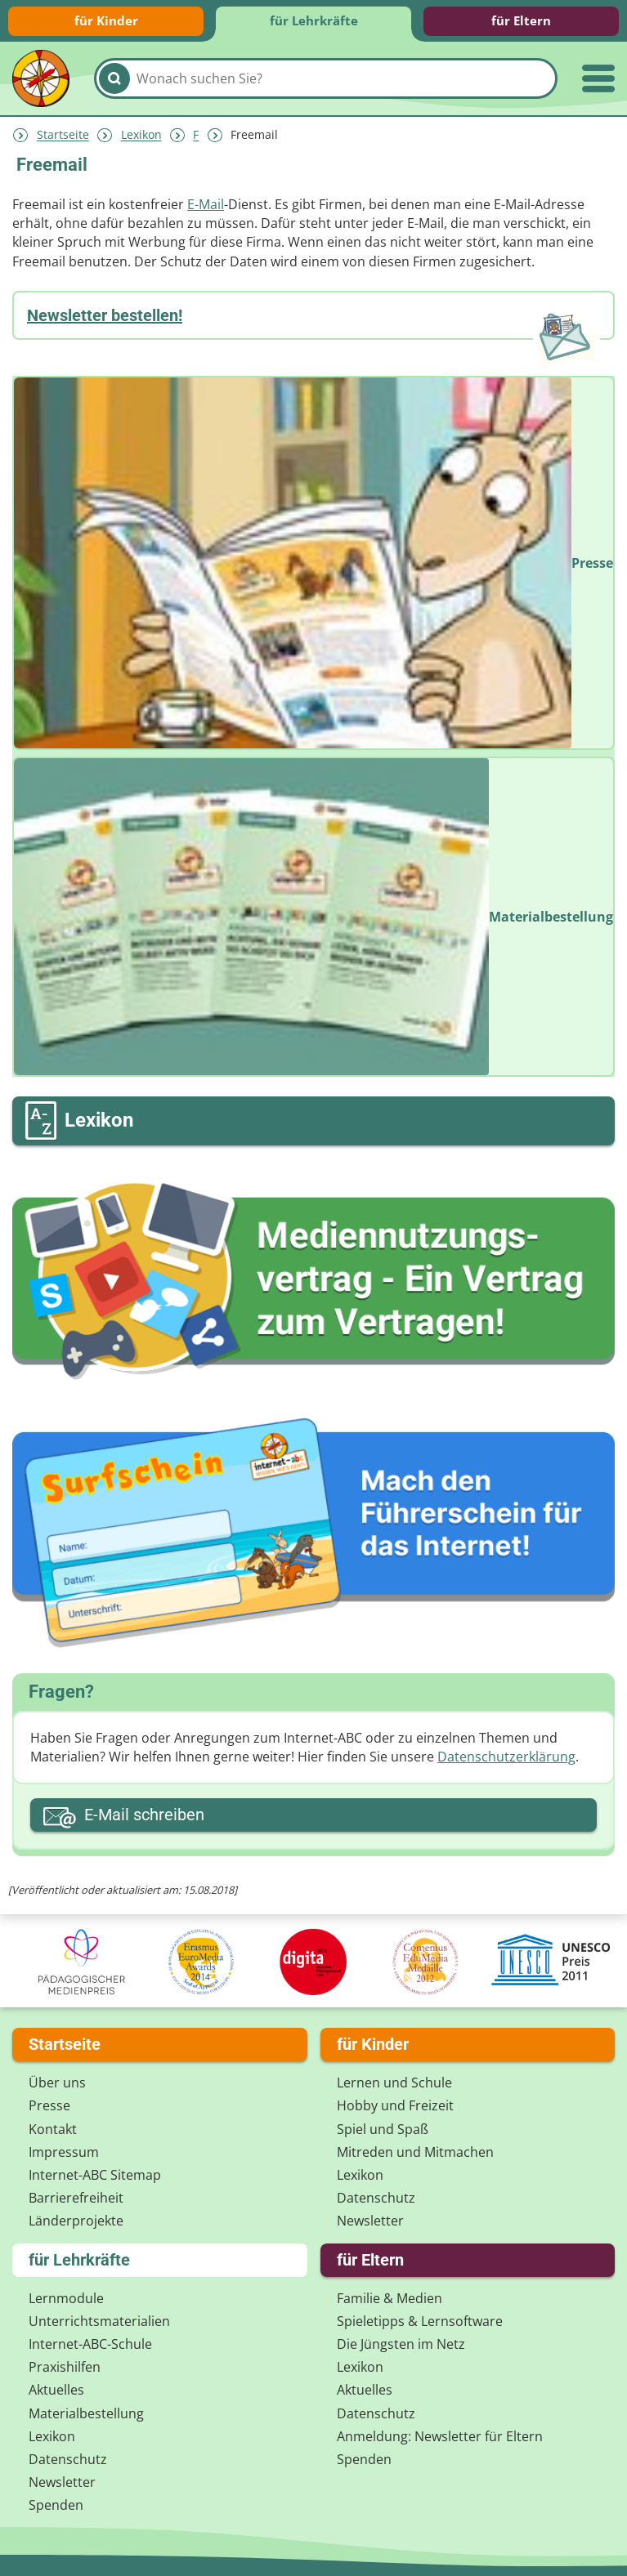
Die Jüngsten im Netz (401, 2344)
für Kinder (106, 20)
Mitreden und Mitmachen (415, 2152)
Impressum (64, 2152)
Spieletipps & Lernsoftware (420, 2321)
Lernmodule (66, 2298)
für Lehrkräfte (314, 20)
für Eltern (521, 20)
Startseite (63, 135)
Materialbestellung (86, 2413)
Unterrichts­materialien (99, 2321)
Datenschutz (376, 2198)
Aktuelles (56, 2390)
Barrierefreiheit (76, 2198)
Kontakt (53, 2129)
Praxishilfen (65, 2367)
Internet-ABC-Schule (90, 2344)
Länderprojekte (76, 2221)
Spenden (56, 2505)
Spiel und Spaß (382, 2129)
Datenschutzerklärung (506, 1757)
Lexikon (141, 135)
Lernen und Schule (394, 2083)
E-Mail (205, 204)
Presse (49, 2105)
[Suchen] (114, 78)
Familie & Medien (389, 2298)
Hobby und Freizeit (395, 2105)
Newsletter (370, 2221)
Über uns (57, 2083)
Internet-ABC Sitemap (95, 2175)
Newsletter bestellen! (104, 315)
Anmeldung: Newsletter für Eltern (440, 2436)
